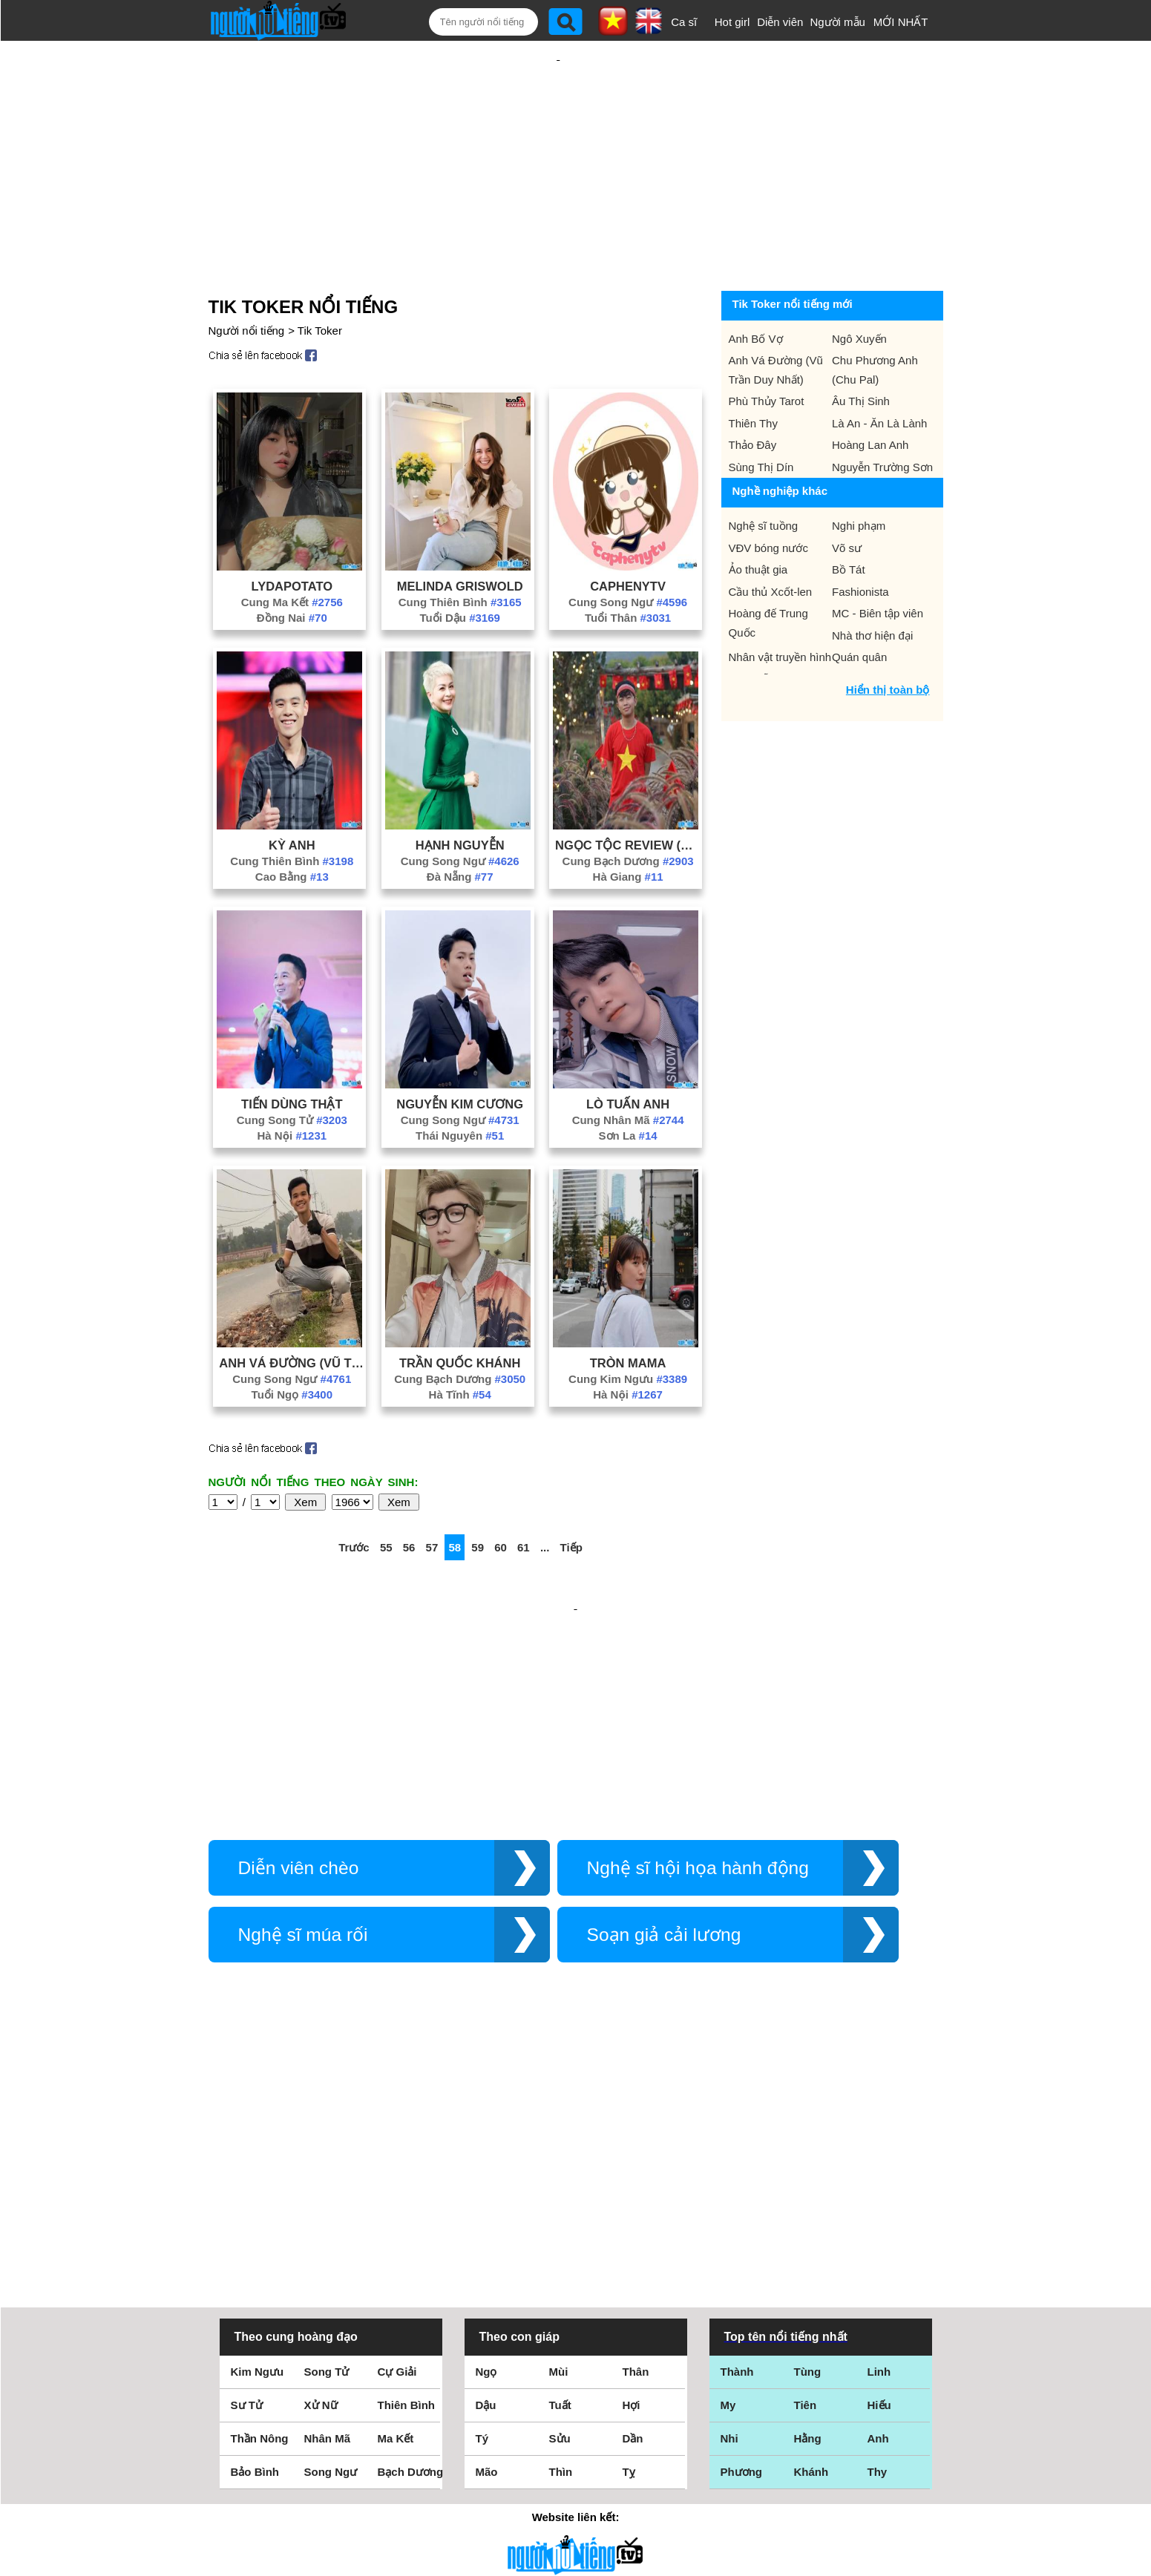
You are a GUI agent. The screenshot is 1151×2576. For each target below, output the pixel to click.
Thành (737, 2164)
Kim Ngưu (257, 2164)
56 (409, 1499)
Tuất (560, 2197)
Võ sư (847, 499)
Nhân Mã (327, 2230)
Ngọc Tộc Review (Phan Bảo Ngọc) (628, 797)
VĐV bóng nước (768, 499)
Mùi (558, 2164)
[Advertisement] (558, 138)
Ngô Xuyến (859, 290)
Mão (487, 2264)
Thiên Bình (407, 2197)
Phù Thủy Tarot (766, 352)
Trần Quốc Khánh (459, 1314)
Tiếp (571, 1499)
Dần (633, 2230)
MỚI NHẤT (900, 22)
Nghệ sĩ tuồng (764, 477)
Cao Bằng (292, 828)
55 (386, 1499)
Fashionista (860, 543)
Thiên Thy (753, 375)
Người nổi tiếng (247, 282)
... (545, 1499)
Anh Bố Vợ (756, 290)
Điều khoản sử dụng (575, 2415)
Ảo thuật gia (758, 521)
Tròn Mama (628, 1314)
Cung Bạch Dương (628, 812)
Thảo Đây (753, 396)
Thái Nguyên (460, 1087)
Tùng (808, 2164)
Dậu (486, 2197)
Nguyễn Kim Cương (459, 1055)
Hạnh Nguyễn (460, 797)
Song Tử (327, 2164)
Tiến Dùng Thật (291, 1055)
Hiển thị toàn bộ (888, 641)
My (728, 2197)
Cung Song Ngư (627, 554)
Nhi (729, 2230)
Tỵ (629, 2264)
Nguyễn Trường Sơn (882, 419)
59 (477, 1499)
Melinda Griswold (460, 538)
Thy (878, 2264)
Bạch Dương (411, 2264)
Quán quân (859, 608)
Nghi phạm (858, 477)
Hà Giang (628, 828)
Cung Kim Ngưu (627, 1330)
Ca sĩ (684, 22)
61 (523, 1499)
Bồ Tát (848, 521)
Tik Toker (320, 282)
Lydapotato (292, 538)
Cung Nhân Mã (628, 1071)
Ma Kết (396, 2230)
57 (432, 1499)
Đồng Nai (292, 569)
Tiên (805, 2197)
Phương (742, 2264)
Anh (878, 2230)
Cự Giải (397, 2164)
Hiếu (879, 2197)
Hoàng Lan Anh (870, 396)
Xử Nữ (321, 2197)
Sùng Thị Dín (761, 419)
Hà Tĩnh (460, 1346)
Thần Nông (260, 2230)
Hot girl (732, 22)
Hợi (631, 2197)
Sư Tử (247, 2197)
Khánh (811, 2264)
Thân (636, 2164)
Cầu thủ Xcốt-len (771, 543)
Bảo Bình (255, 2264)
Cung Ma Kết (292, 554)
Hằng (808, 2230)
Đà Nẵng (460, 828)
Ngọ (486, 2164)
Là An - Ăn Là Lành (879, 375)
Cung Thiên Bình (460, 554)
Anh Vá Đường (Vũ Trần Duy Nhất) (291, 1314)
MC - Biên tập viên (877, 565)
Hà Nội (292, 1087)
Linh (879, 2164)
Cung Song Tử (292, 1071)
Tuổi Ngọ (292, 1346)
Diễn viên (780, 22)
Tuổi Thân (628, 569)
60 (500, 1499)
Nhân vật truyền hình (780, 608)
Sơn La (628, 1087)
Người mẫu (837, 22)
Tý (482, 2230)
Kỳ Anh (292, 797)
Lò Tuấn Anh (627, 1055)
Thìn (561, 2264)
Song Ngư (331, 2264)
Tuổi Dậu (459, 569)
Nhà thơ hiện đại (872, 587)
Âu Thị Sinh (861, 352)
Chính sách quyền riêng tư (575, 2493)
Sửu (560, 2230)
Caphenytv (628, 538)
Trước (354, 1499)
